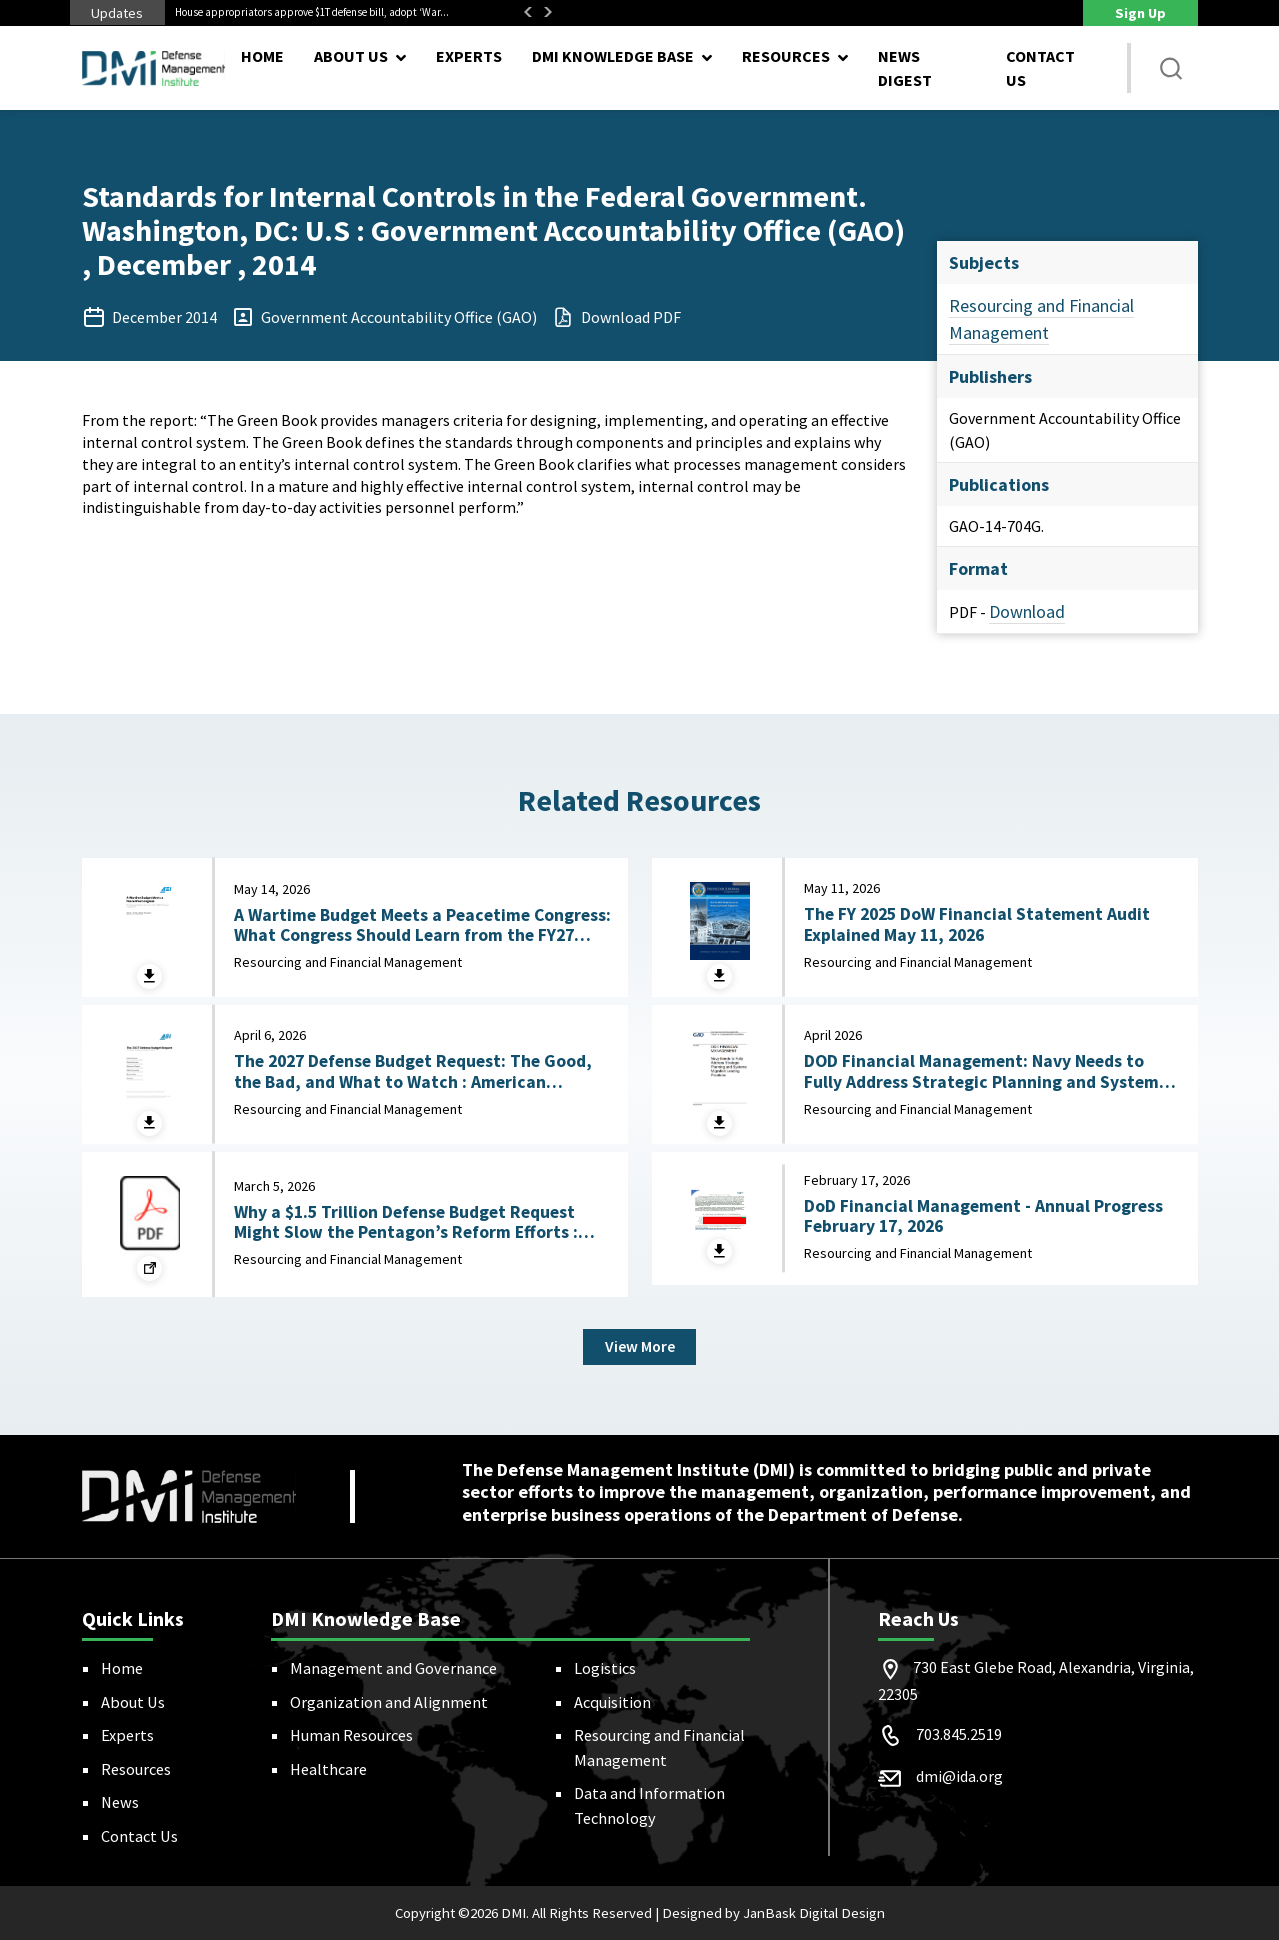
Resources (136, 1769)
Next (548, 12)
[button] (1172, 68)
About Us (133, 1702)
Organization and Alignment (389, 1702)
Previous (528, 12)
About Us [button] (351, 56)
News (120, 1802)
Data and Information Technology (649, 1805)
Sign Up (1140, 13)
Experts (469, 56)
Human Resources (351, 1735)
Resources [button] (786, 56)
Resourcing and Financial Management (659, 1747)
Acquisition (612, 1702)
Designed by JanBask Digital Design (773, 1913)
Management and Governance (393, 1668)
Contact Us (1040, 68)
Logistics (605, 1668)
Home (262, 56)
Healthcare (328, 1769)
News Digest (905, 68)
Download (1027, 611)
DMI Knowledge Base (613, 56)
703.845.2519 (959, 1734)
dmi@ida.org (959, 1777)
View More (639, 1347)
